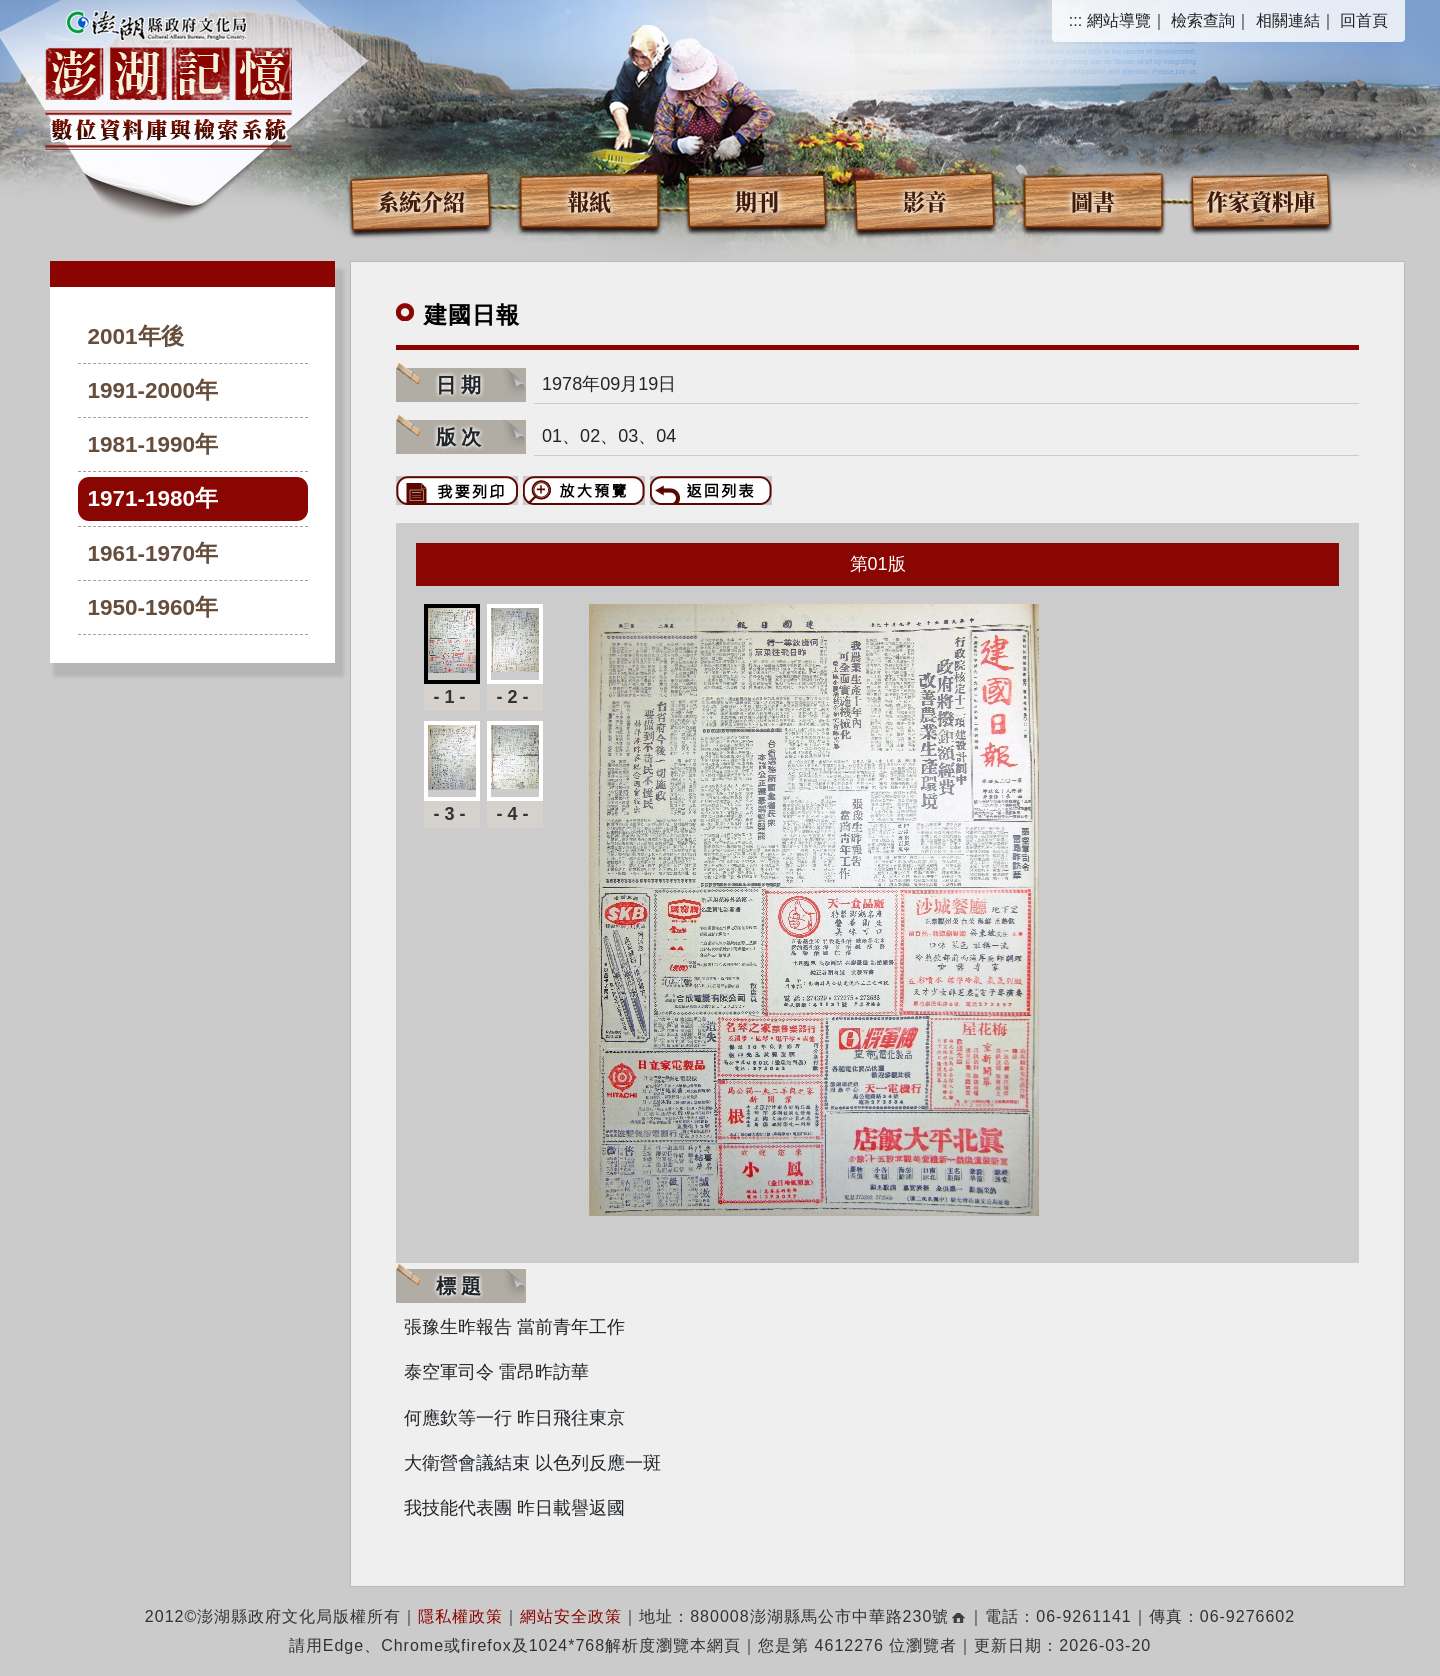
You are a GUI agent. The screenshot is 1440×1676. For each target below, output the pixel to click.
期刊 (757, 200)
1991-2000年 (153, 390)
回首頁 (1364, 20)
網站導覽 (1119, 20)
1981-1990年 (153, 444)
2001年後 (136, 336)
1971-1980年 (153, 498)
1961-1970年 (153, 553)
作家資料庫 (1261, 200)
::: (1075, 20)
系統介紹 (421, 200)
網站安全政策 (571, 1616)
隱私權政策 (460, 1616)
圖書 (1093, 200)
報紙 (589, 200)
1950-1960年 (153, 607)
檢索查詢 (1203, 20)
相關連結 (1288, 20)
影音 (925, 200)
